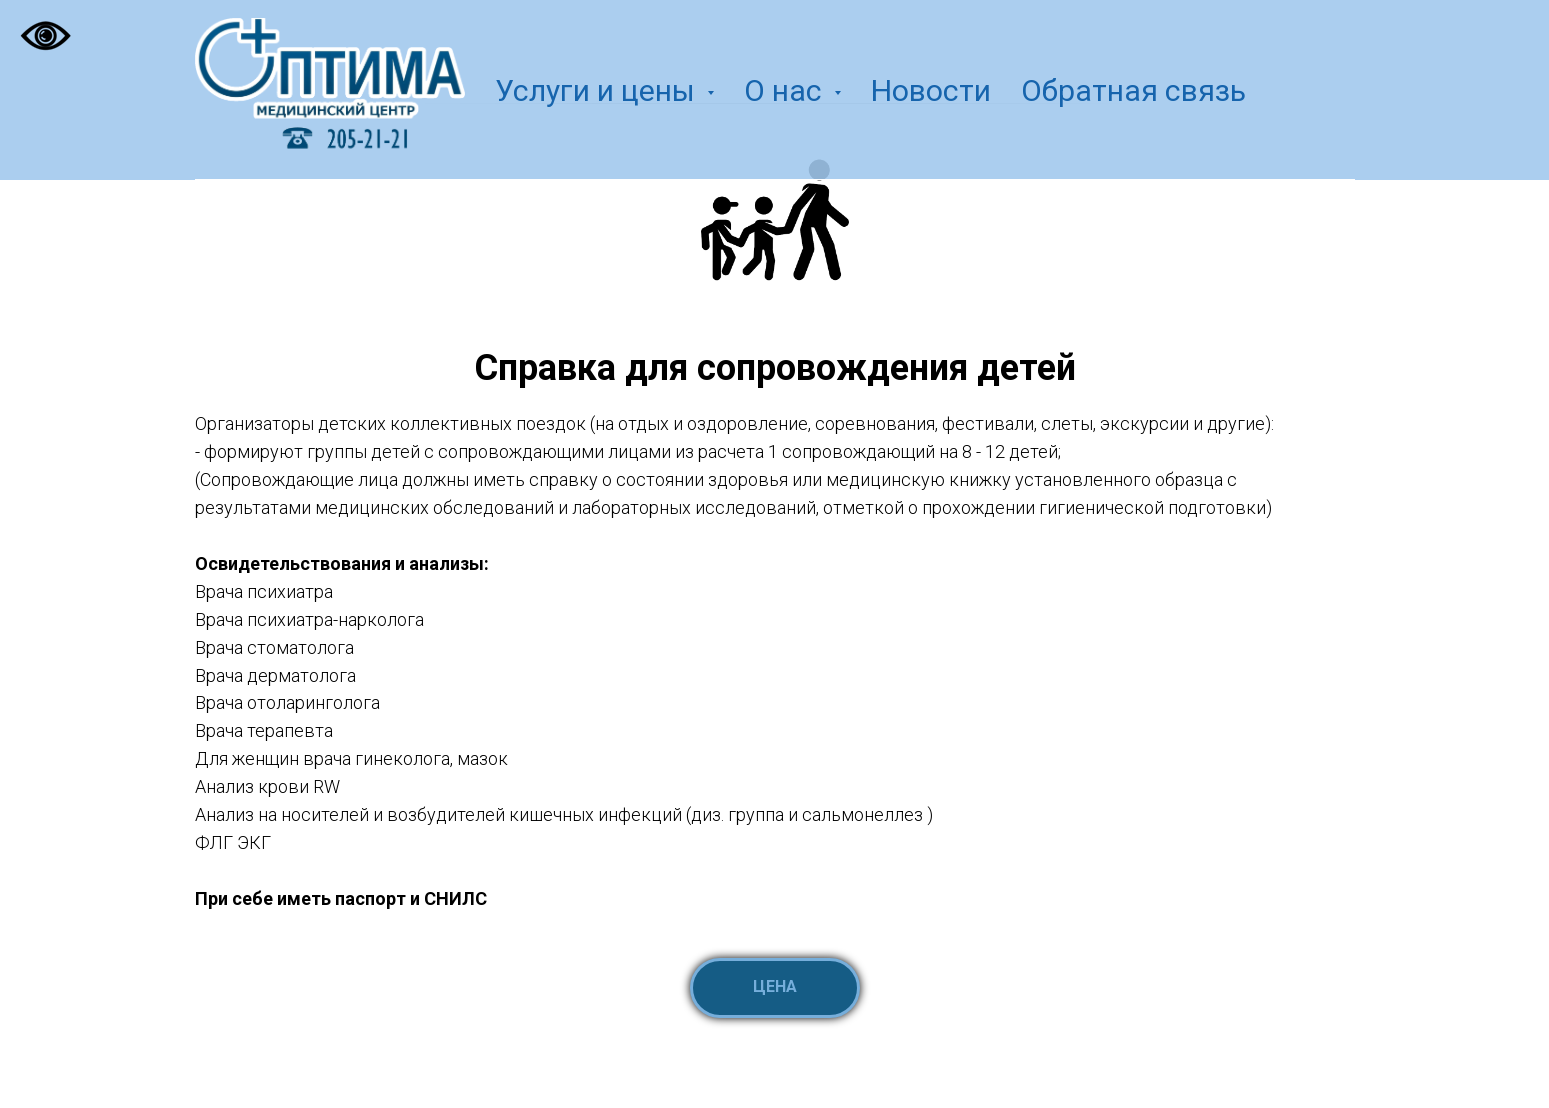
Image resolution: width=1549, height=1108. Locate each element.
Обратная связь (1133, 90)
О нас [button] (786, 90)
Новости (931, 90)
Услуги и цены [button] (598, 90)
